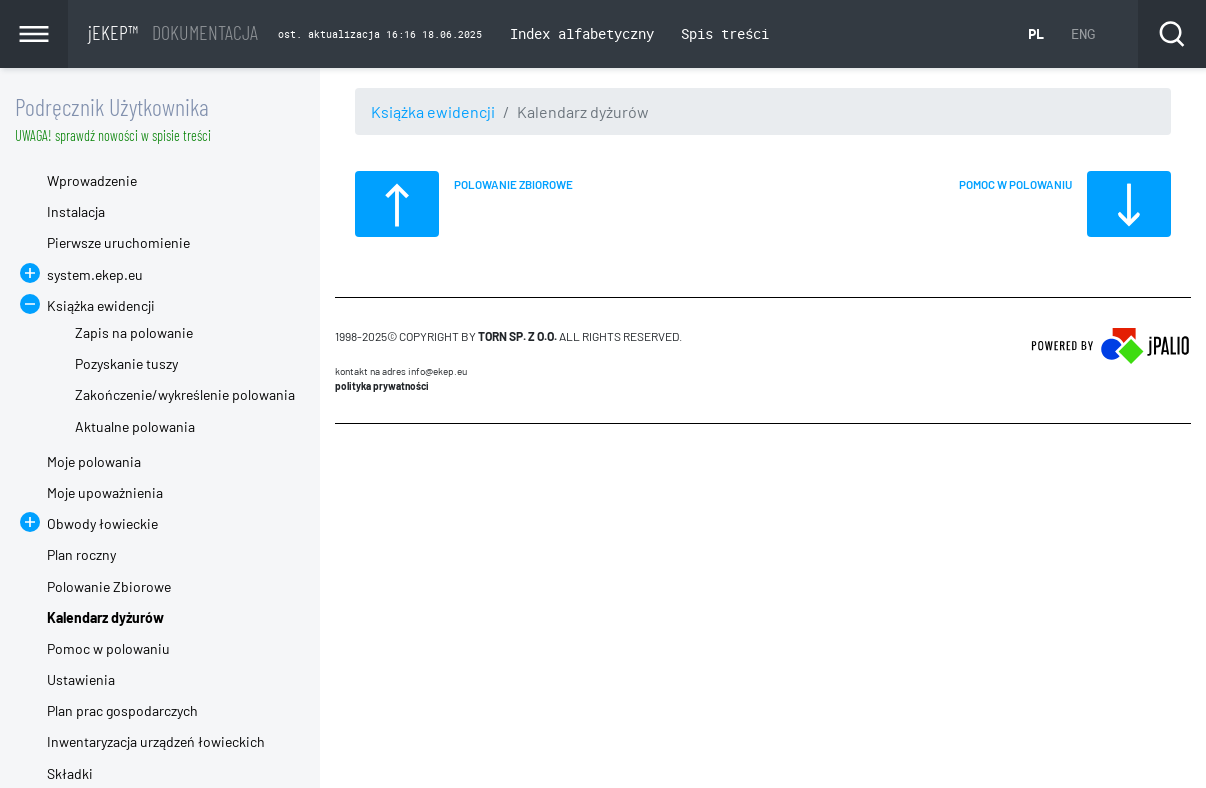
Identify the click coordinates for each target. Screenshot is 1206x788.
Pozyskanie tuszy (126, 363)
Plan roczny (81, 554)
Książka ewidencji (433, 111)
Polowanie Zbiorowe (109, 586)
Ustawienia (81, 679)
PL (1036, 33)
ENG (1083, 33)
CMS (346, 462)
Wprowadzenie (92, 180)
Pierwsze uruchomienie (118, 242)
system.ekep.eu (95, 274)
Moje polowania (94, 461)
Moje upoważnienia (105, 492)
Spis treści (725, 33)
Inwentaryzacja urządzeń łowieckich (156, 741)
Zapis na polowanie (134, 332)
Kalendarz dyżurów (105, 617)
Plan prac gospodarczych (122, 710)
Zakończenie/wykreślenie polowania (185, 394)
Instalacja (76, 211)
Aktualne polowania (135, 426)
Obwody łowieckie (102, 523)
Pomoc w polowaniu (108, 648)
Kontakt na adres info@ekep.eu (401, 371)
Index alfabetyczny (582, 33)
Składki (70, 773)
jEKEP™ (173, 32)
